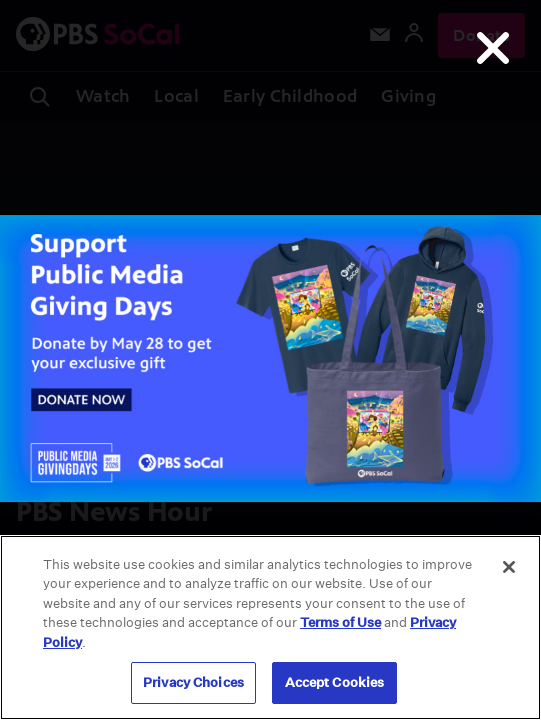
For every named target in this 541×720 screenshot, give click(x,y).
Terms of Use (340, 622)
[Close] (509, 567)
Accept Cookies (335, 682)
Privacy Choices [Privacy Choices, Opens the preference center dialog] (193, 682)
